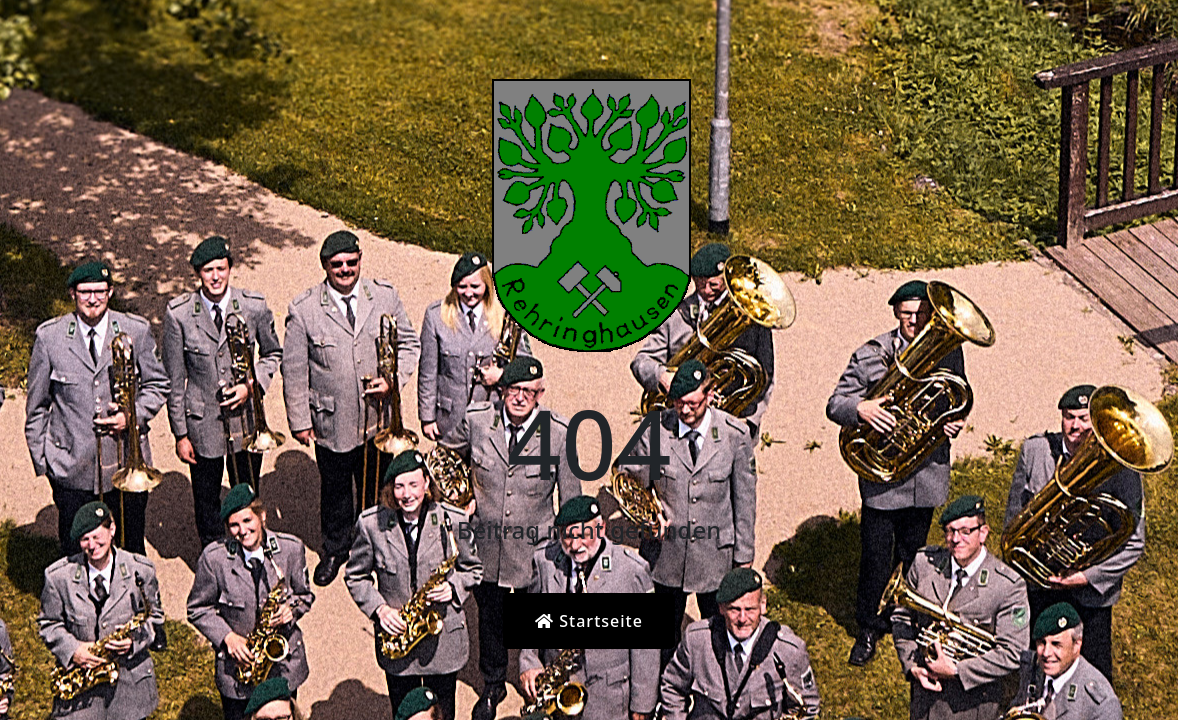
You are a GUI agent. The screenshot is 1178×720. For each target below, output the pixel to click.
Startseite (589, 621)
